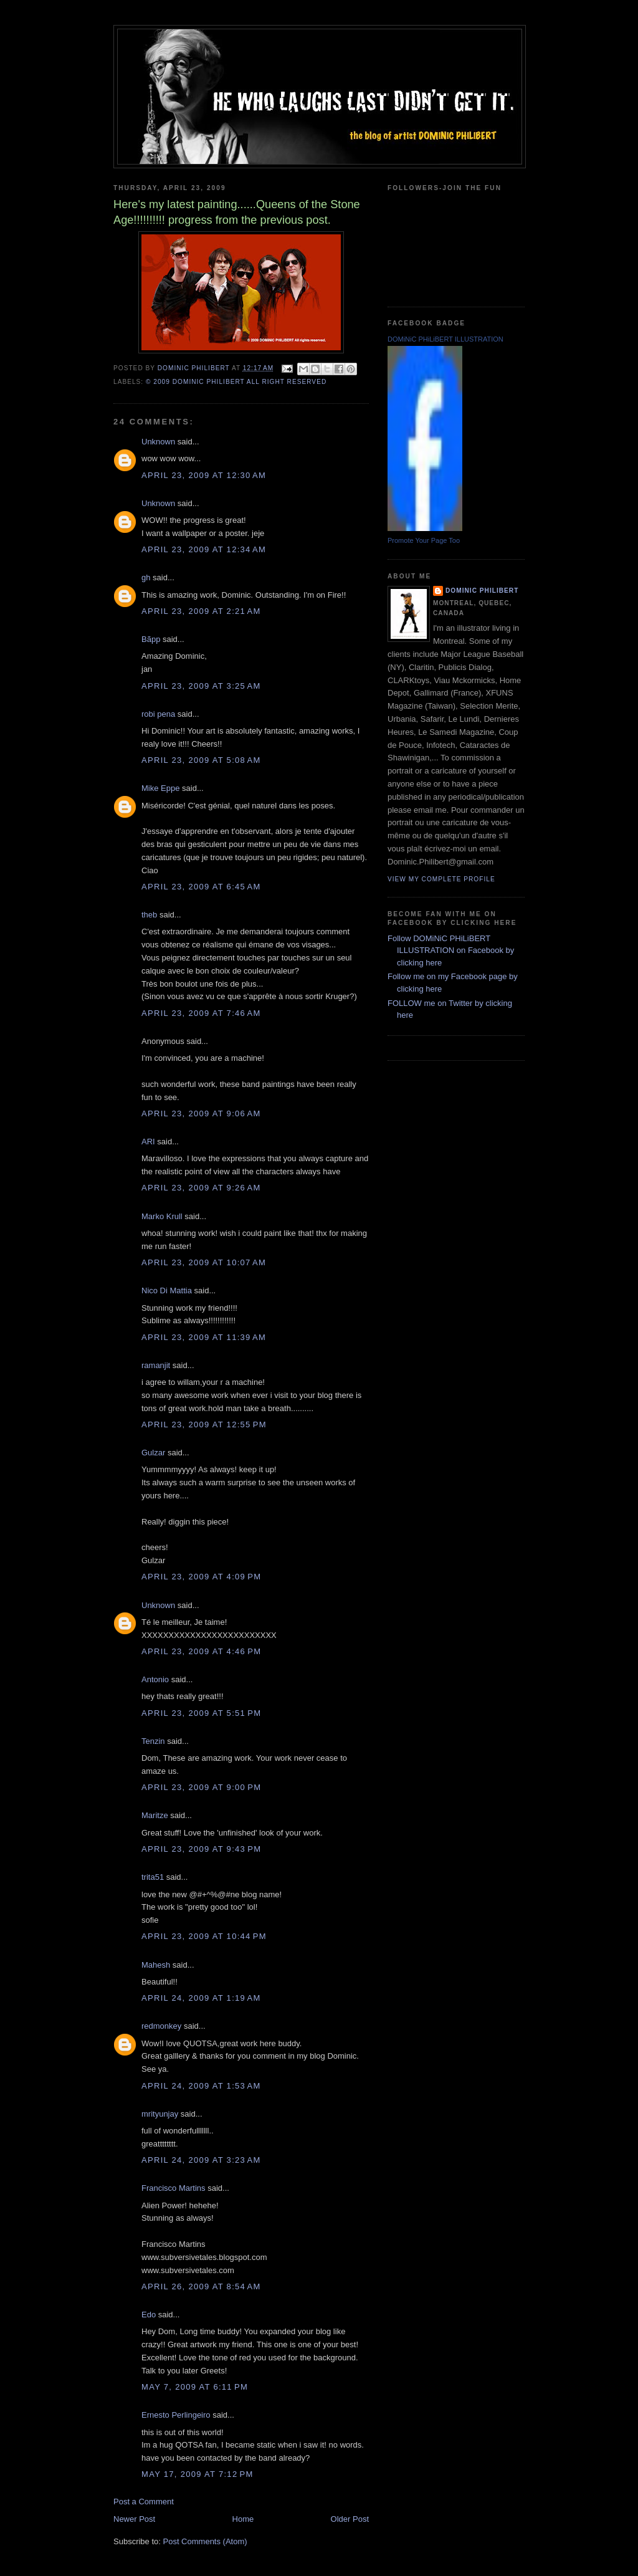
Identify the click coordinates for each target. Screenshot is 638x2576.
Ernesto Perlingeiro (176, 2415)
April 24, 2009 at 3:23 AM (201, 2160)
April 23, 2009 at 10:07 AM (203, 1262)
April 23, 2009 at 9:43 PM (201, 1849)
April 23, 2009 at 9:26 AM (201, 1187)
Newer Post (134, 2519)
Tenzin (153, 1741)
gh (145, 577)
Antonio (155, 1679)
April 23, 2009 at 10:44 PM (204, 1936)
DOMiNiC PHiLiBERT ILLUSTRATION (445, 339)
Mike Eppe (160, 788)
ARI (148, 1141)
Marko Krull (162, 1216)
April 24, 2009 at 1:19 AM (201, 1998)
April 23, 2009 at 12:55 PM (204, 1424)
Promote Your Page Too (424, 540)
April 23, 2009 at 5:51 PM (201, 1713)
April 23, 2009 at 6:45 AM (201, 886)
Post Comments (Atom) (205, 2541)
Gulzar (153, 1452)
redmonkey (161, 2026)
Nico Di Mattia (166, 1290)
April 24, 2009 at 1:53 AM (201, 2085)
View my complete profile (441, 879)
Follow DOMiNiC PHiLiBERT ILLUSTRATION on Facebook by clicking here (451, 950)
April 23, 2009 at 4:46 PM (201, 1651)
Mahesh (155, 1965)
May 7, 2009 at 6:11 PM (194, 2387)
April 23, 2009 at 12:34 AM (203, 549)
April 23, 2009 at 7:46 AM (201, 1013)
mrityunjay (159, 2114)
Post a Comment (143, 2501)
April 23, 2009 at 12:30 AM (203, 475)
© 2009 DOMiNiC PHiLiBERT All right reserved (236, 381)
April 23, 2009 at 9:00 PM (201, 1787)
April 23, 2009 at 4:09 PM (201, 1576)
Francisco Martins (173, 2188)
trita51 (152, 1877)
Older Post (350, 2519)
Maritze (154, 1815)
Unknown (158, 441)
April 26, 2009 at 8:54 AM (201, 2286)
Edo (148, 2314)
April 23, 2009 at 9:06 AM (201, 1113)
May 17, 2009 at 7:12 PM (197, 2474)
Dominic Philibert (481, 590)
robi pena (158, 714)
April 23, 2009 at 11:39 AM (203, 1337)
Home (243, 2519)
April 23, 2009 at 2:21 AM (201, 611)
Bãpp (150, 639)
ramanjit (155, 1365)
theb (149, 914)
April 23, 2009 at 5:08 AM (201, 760)
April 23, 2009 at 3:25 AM (201, 686)
